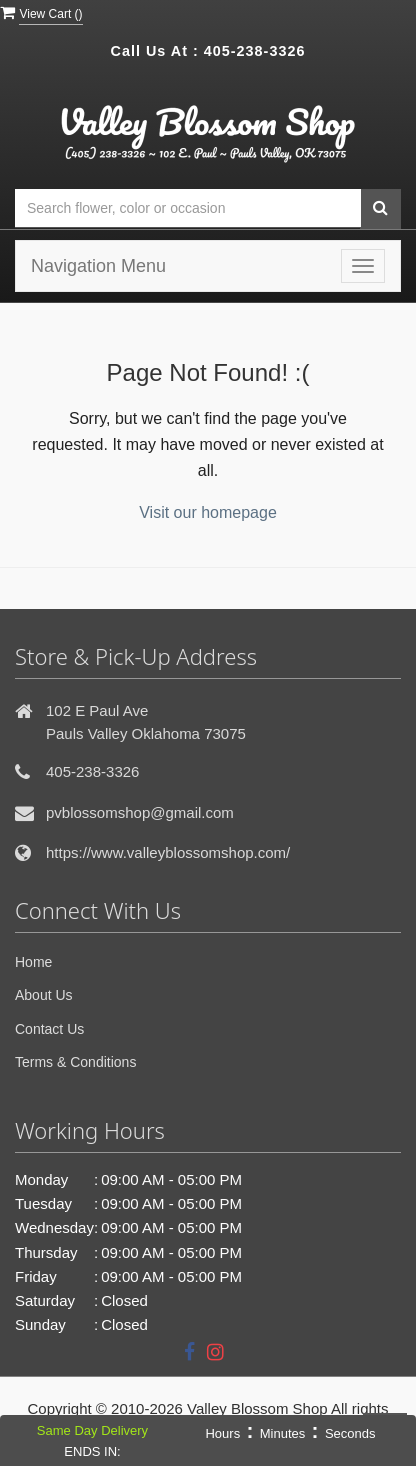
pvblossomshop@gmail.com (140, 812)
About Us (44, 995)
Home (33, 962)
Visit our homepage (208, 512)
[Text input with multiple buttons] (188, 208)
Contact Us (49, 1029)
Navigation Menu (98, 266)
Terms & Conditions (75, 1062)
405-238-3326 (255, 51)
